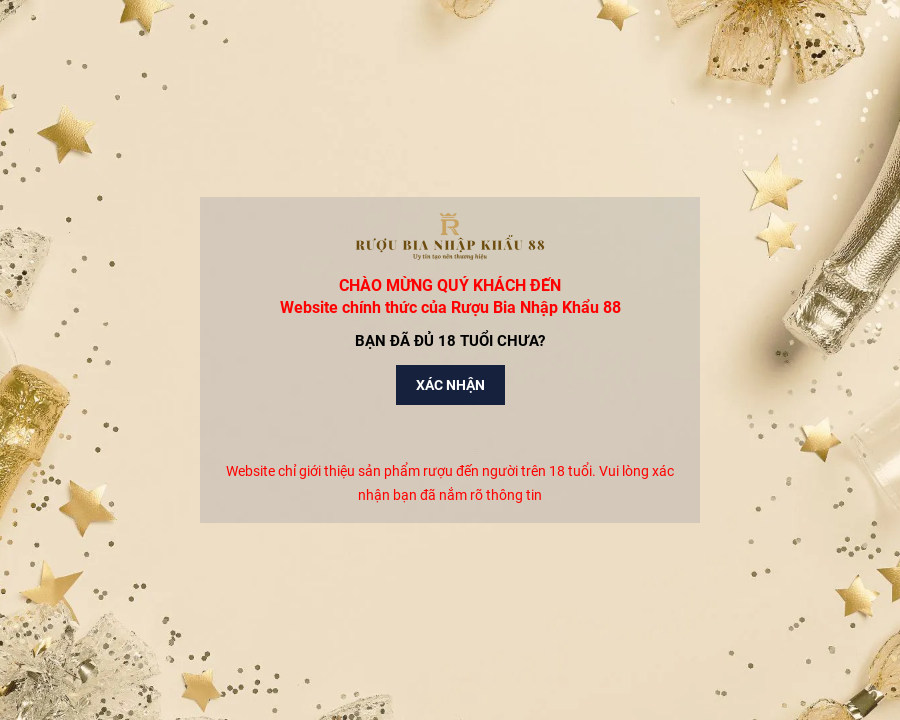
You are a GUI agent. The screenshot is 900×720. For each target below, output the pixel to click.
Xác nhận (450, 385)
